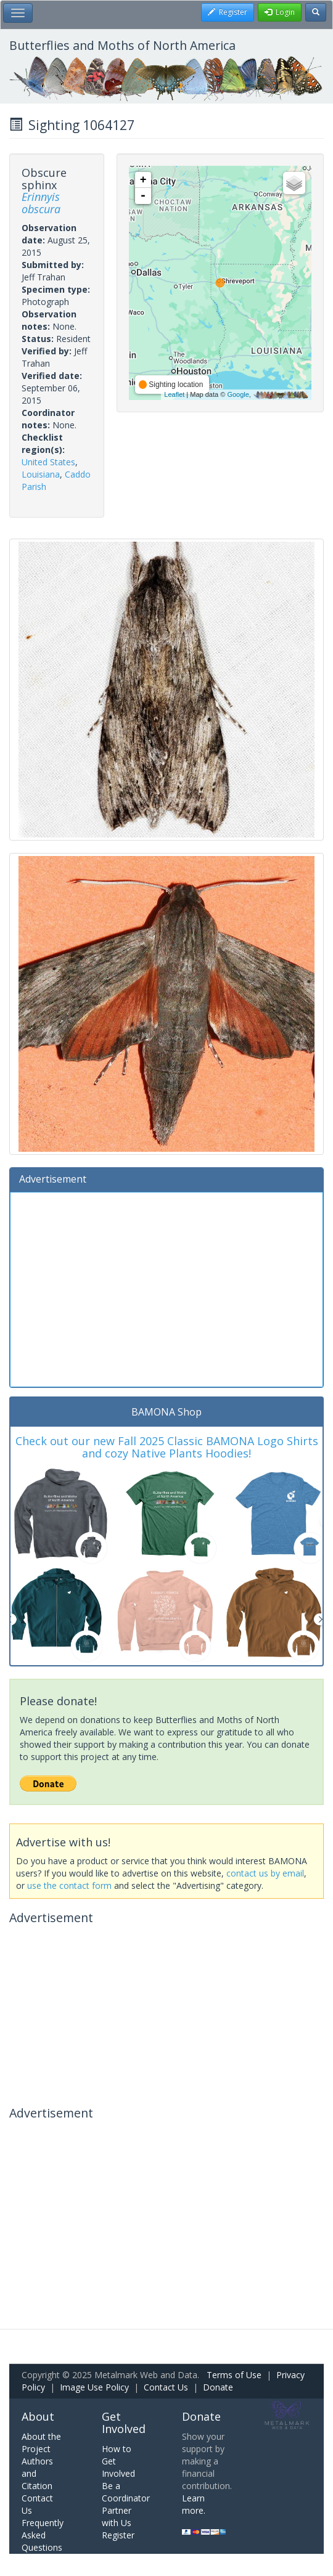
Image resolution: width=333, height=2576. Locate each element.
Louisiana (41, 474)
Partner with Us (116, 2517)
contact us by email (265, 1873)
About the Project (41, 2443)
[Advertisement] (166, 1288)
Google (238, 394)
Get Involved (124, 2422)
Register (118, 2535)
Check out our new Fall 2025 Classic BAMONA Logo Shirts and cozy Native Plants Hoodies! (166, 1447)
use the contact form (69, 1885)
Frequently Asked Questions (43, 2535)
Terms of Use (234, 2375)
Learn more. (193, 2504)
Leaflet (174, 394)
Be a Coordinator (126, 2492)
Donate (218, 2387)
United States (48, 462)
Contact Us (166, 2387)
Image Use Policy (94, 2387)
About (38, 2416)
